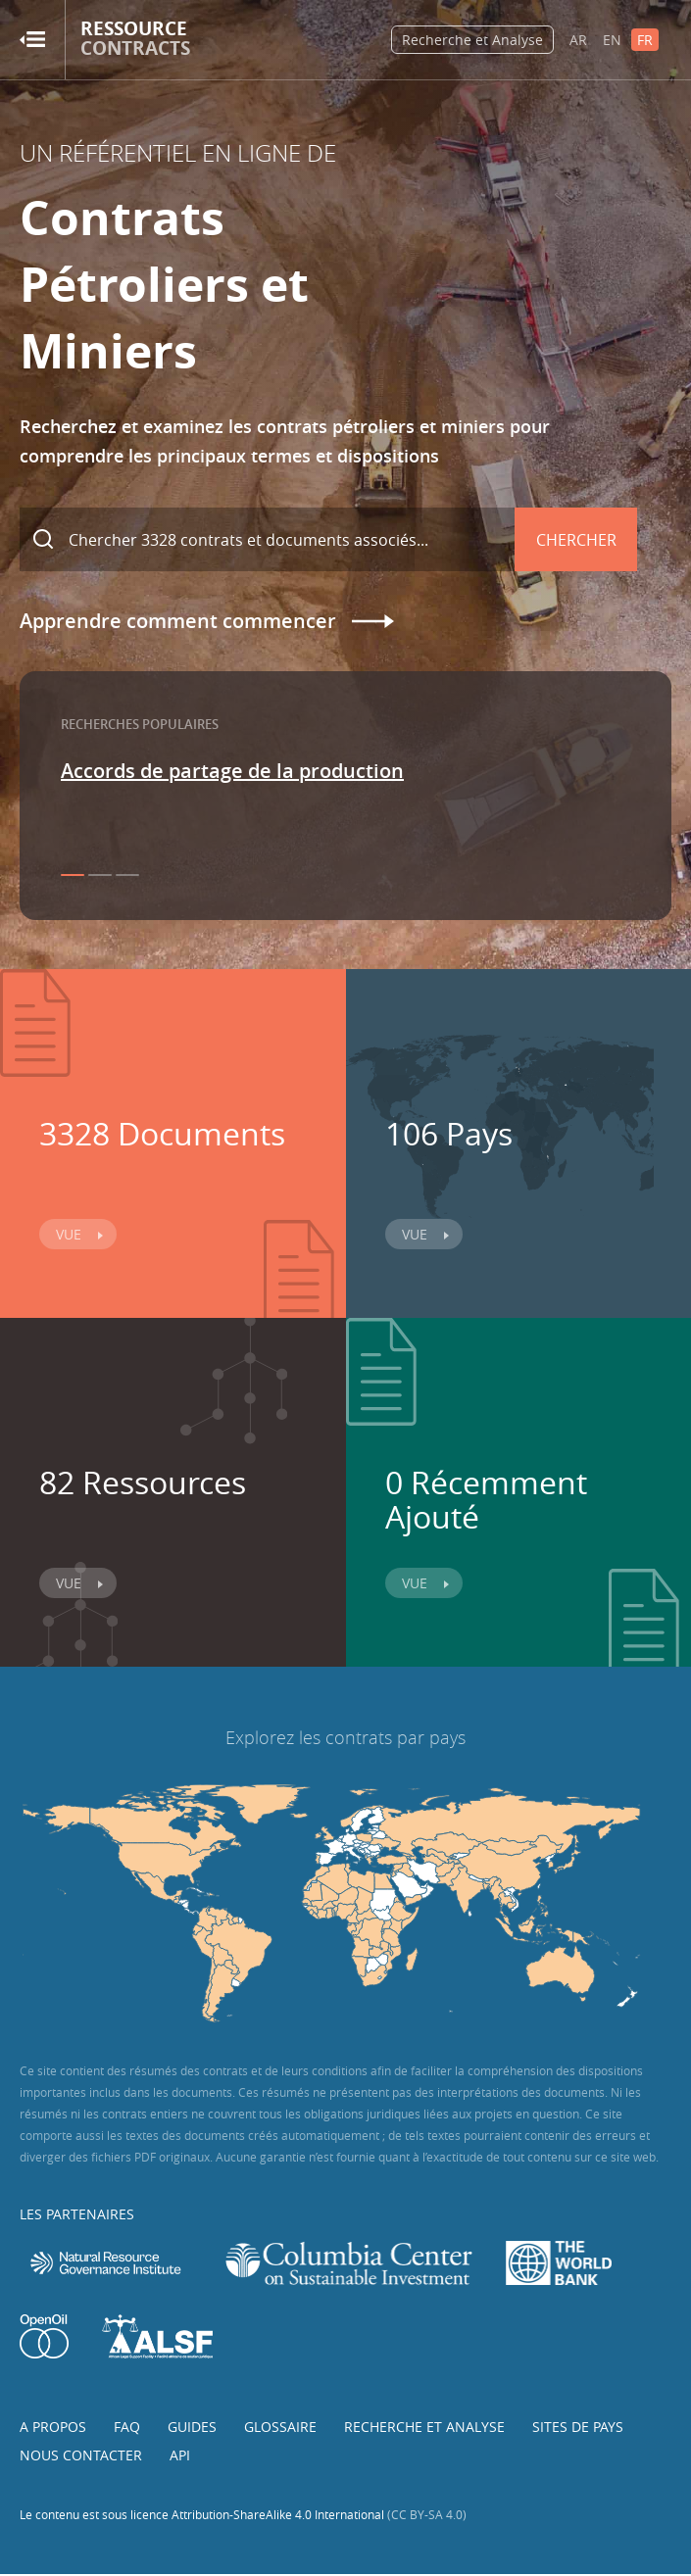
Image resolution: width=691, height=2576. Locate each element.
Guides (192, 2426)
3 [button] (127, 875)
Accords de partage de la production (232, 770)
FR (645, 39)
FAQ (127, 2426)
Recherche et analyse (424, 2426)
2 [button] (100, 875)
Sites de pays (577, 2426)
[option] (345, 771)
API (180, 2455)
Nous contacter (81, 2455)
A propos (53, 2426)
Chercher (576, 540)
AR (578, 39)
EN (612, 39)
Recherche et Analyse (472, 39)
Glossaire (280, 2426)
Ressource (135, 39)
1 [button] (72, 875)
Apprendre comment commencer (178, 621)
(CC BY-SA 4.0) (427, 2514)
